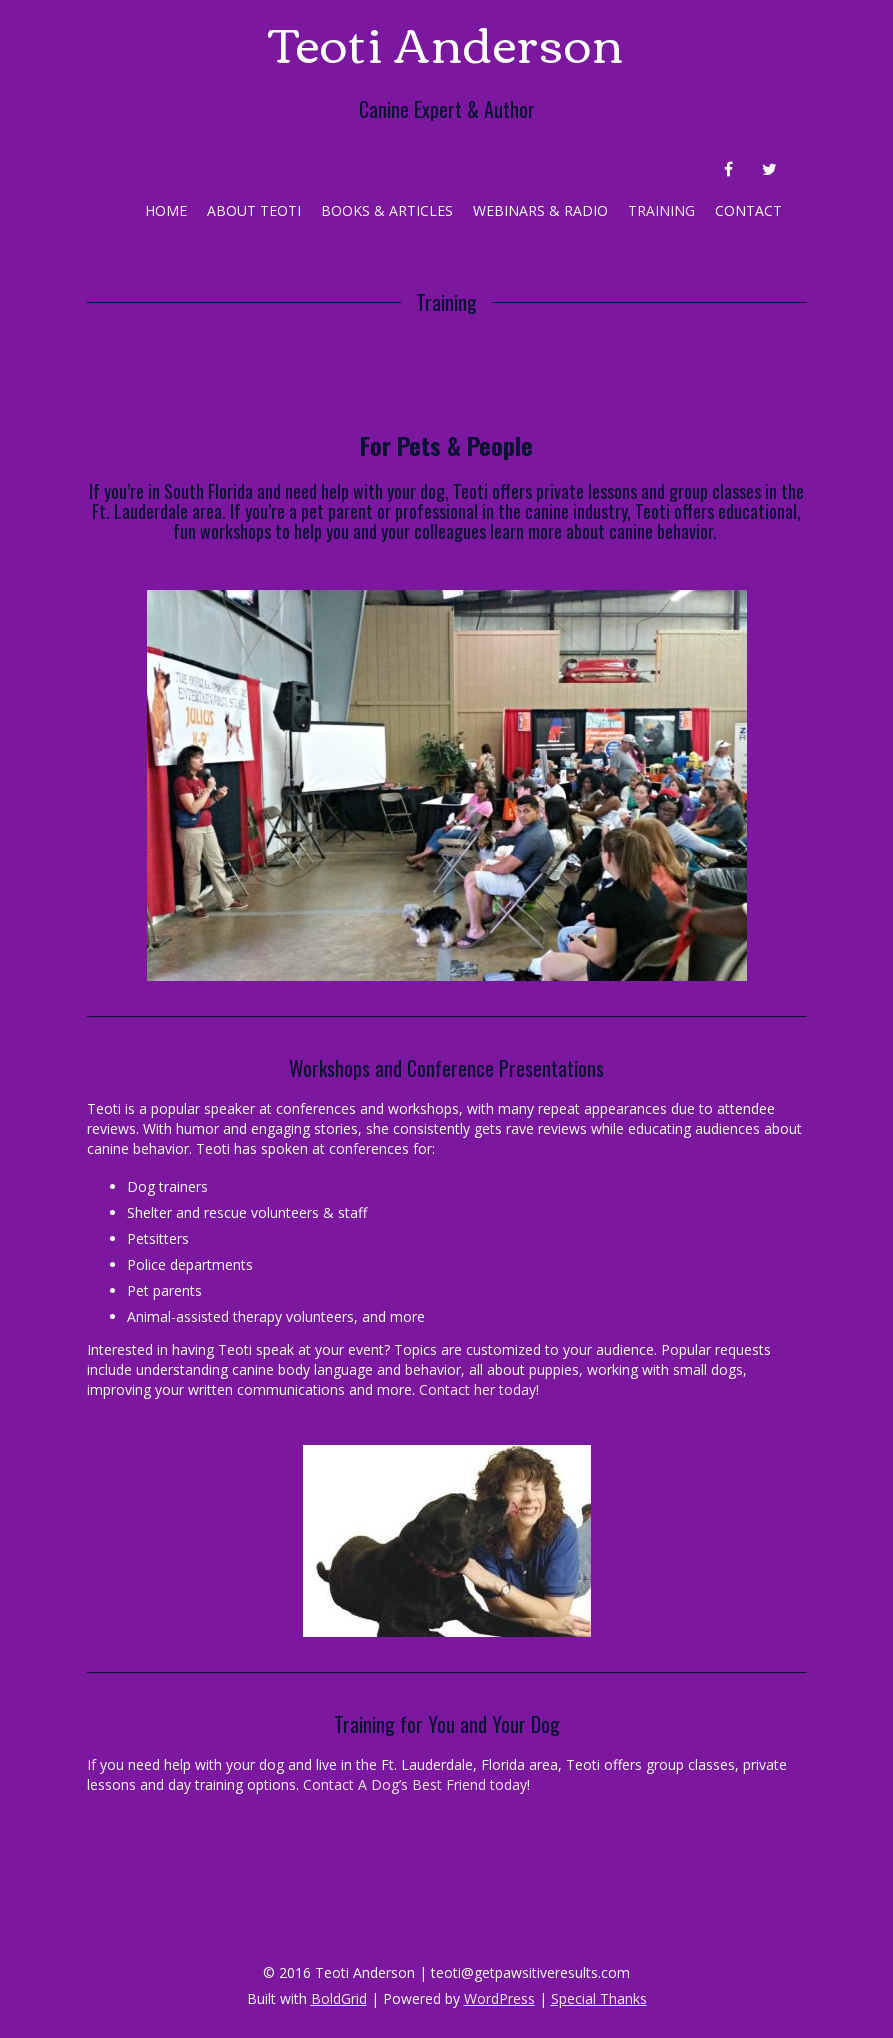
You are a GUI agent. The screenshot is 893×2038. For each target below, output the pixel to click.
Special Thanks (599, 1998)
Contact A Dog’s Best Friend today (415, 1784)
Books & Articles (387, 210)
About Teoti (254, 210)
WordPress (499, 1998)
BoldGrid (339, 1998)
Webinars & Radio (540, 210)
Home (166, 210)
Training (661, 210)
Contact (748, 210)
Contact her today (477, 1389)
